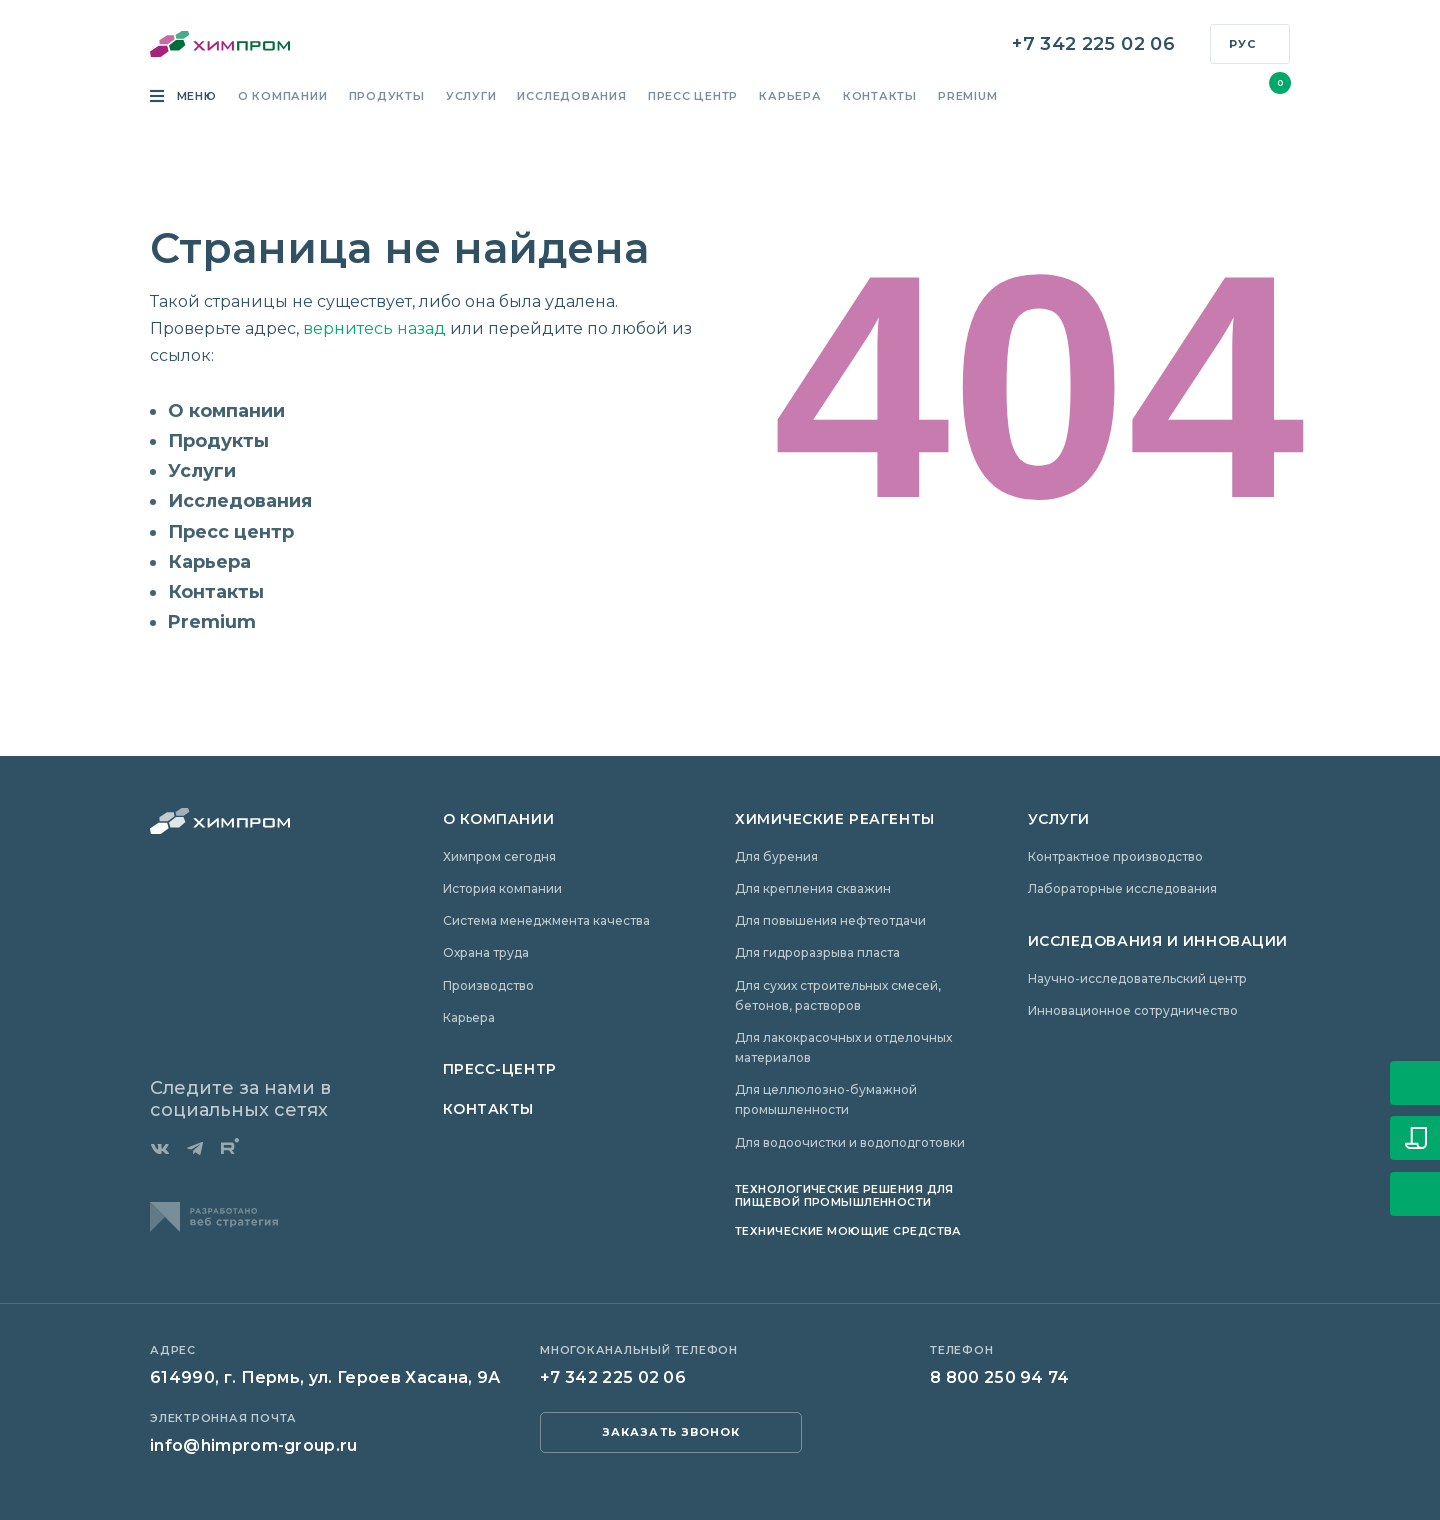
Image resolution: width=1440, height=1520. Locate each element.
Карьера (790, 97)
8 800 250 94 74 (1000, 1377)
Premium (967, 97)
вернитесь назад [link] (374, 328)
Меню (195, 97)
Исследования (571, 97)
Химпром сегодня (499, 856)
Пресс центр (693, 97)
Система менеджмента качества (546, 920)
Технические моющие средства (848, 1231)
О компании (283, 97)
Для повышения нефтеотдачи (830, 920)
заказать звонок (671, 1432)
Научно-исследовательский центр (1137, 978)
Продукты (387, 97)
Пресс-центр (500, 1069)
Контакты (880, 97)
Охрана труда (486, 952)
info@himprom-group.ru (254, 1445)
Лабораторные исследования (1122, 888)
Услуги (471, 97)
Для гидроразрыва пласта (817, 952)
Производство (488, 985)
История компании (502, 888)
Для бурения (776, 856)
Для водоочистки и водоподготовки (850, 1142)
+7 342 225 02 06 (1093, 44)
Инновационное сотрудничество (1133, 1010)
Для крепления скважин (813, 888)
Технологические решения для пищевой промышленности (844, 1195)
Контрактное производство (1115, 856)
